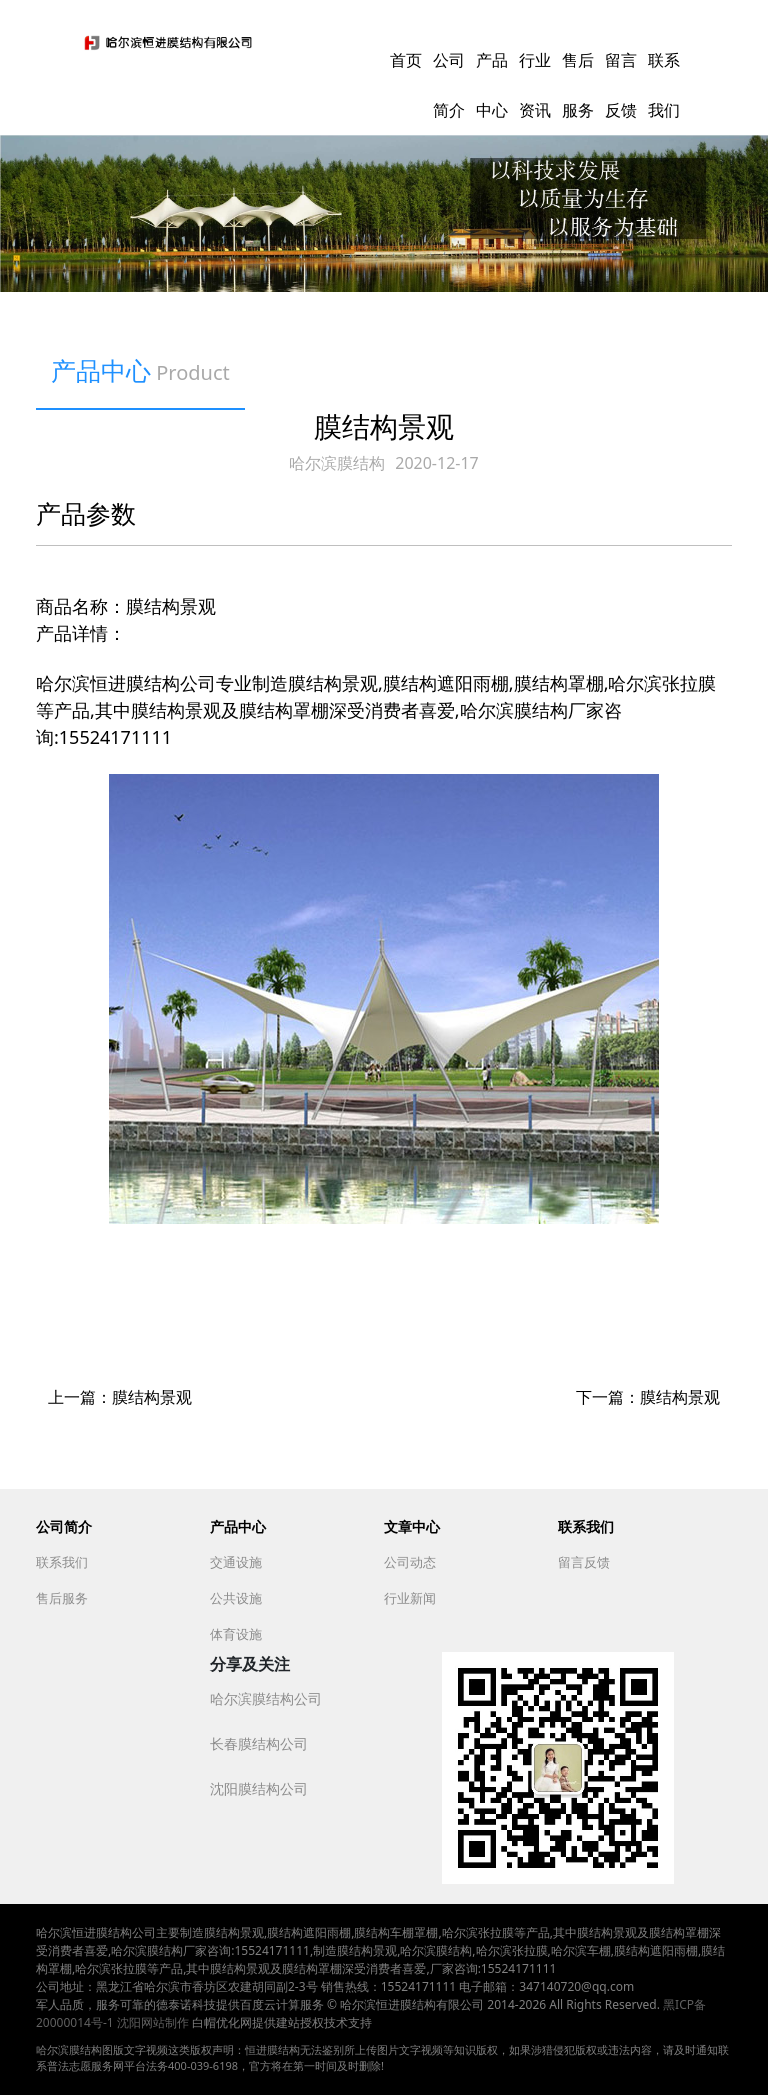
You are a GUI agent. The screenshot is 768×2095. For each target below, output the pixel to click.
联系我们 (62, 1562)
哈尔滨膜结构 (337, 463)
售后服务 (62, 1598)
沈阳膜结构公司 (259, 1788)
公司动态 (410, 1562)
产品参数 (86, 513)
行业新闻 (410, 1598)
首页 (406, 60)
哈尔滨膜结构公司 (266, 1698)
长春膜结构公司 (259, 1743)
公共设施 (236, 1598)
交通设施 (236, 1562)
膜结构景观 (152, 1397)
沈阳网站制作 (153, 2022)
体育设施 (236, 1634)
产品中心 (238, 1526)
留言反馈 (584, 1562)
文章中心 (412, 1526)
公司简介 (64, 1526)
